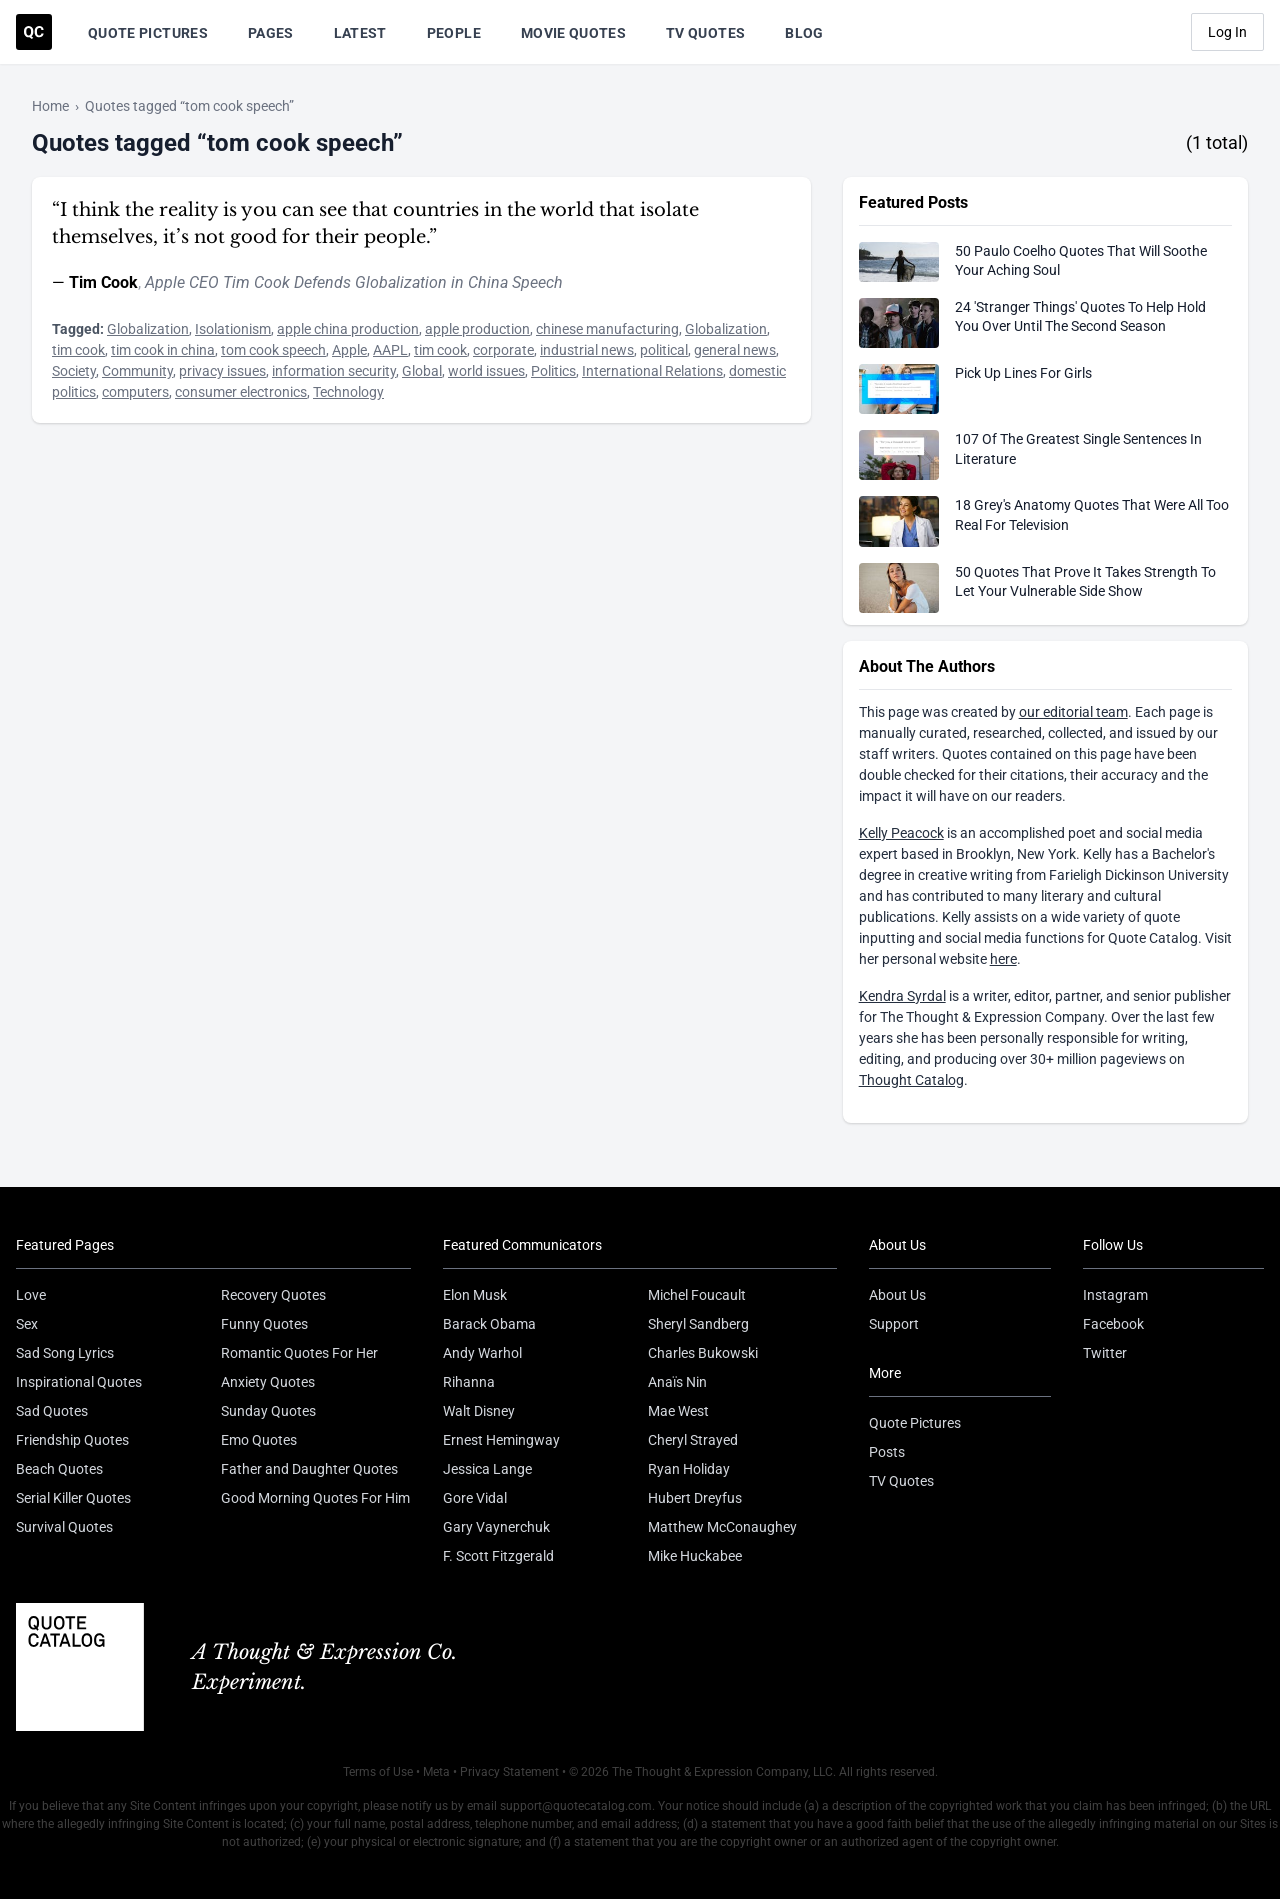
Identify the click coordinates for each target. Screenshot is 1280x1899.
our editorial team (1073, 712)
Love (31, 1295)
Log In (1227, 32)
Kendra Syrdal (902, 996)
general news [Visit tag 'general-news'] (735, 350)
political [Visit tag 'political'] (664, 350)
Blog (804, 33)
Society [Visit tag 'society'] (74, 371)
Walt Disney (479, 1411)
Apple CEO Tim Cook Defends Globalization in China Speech (354, 282)
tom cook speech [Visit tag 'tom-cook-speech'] (273, 350)
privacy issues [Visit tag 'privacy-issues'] (222, 371)
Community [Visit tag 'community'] (137, 371)
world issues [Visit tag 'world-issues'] (486, 371)
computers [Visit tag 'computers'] (135, 392)
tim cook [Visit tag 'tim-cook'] (78, 350)
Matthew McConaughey (722, 1527)
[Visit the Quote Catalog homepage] (34, 32)
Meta (436, 1772)
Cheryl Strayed (693, 1440)
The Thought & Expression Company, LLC (722, 1772)
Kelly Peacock (901, 833)
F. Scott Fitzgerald (498, 1556)
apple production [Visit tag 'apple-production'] (477, 329)
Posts (887, 1452)
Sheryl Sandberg (698, 1324)
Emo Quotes (259, 1440)
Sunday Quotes (268, 1411)
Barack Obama (489, 1324)
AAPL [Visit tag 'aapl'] (390, 350)
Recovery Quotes (273, 1295)
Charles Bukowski (703, 1353)
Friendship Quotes (72, 1440)
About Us (897, 1295)
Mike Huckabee (695, 1556)
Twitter (1105, 1353)
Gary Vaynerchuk (496, 1527)
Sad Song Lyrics (65, 1353)
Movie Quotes (573, 33)
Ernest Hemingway (501, 1440)
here (1003, 959)
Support (894, 1324)
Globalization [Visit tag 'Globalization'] (148, 329)
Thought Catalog (911, 1080)
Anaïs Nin (677, 1382)
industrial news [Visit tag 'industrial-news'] (587, 350)
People (454, 33)
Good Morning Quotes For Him (315, 1498)
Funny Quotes (264, 1324)
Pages (271, 33)
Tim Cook (103, 282)
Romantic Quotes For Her (299, 1353)
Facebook (1113, 1324)
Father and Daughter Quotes (309, 1469)
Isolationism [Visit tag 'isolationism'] (233, 329)
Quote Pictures (148, 33)
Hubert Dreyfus (695, 1498)
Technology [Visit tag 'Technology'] (348, 392)
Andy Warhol (482, 1353)
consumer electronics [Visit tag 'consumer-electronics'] (241, 392)
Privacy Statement (509, 1772)
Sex (27, 1324)
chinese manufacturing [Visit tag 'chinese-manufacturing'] (607, 329)
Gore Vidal (475, 1498)
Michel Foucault (697, 1295)
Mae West (678, 1411)
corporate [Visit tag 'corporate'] (503, 350)
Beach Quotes (59, 1469)
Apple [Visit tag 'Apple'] (349, 350)
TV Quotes (705, 33)
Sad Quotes (52, 1411)
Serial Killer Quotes (73, 1498)
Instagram (1115, 1295)
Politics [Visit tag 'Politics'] (553, 371)
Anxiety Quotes (268, 1382)
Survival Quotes (64, 1527)
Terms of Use (378, 1772)
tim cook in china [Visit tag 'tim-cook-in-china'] (163, 350)
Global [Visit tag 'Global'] (422, 371)
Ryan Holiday (689, 1469)
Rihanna (469, 1382)
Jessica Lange (487, 1469)
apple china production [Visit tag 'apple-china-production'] (348, 329)
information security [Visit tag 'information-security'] (334, 371)
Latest (360, 33)
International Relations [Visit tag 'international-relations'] (652, 371)
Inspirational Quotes (79, 1382)
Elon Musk (475, 1295)
